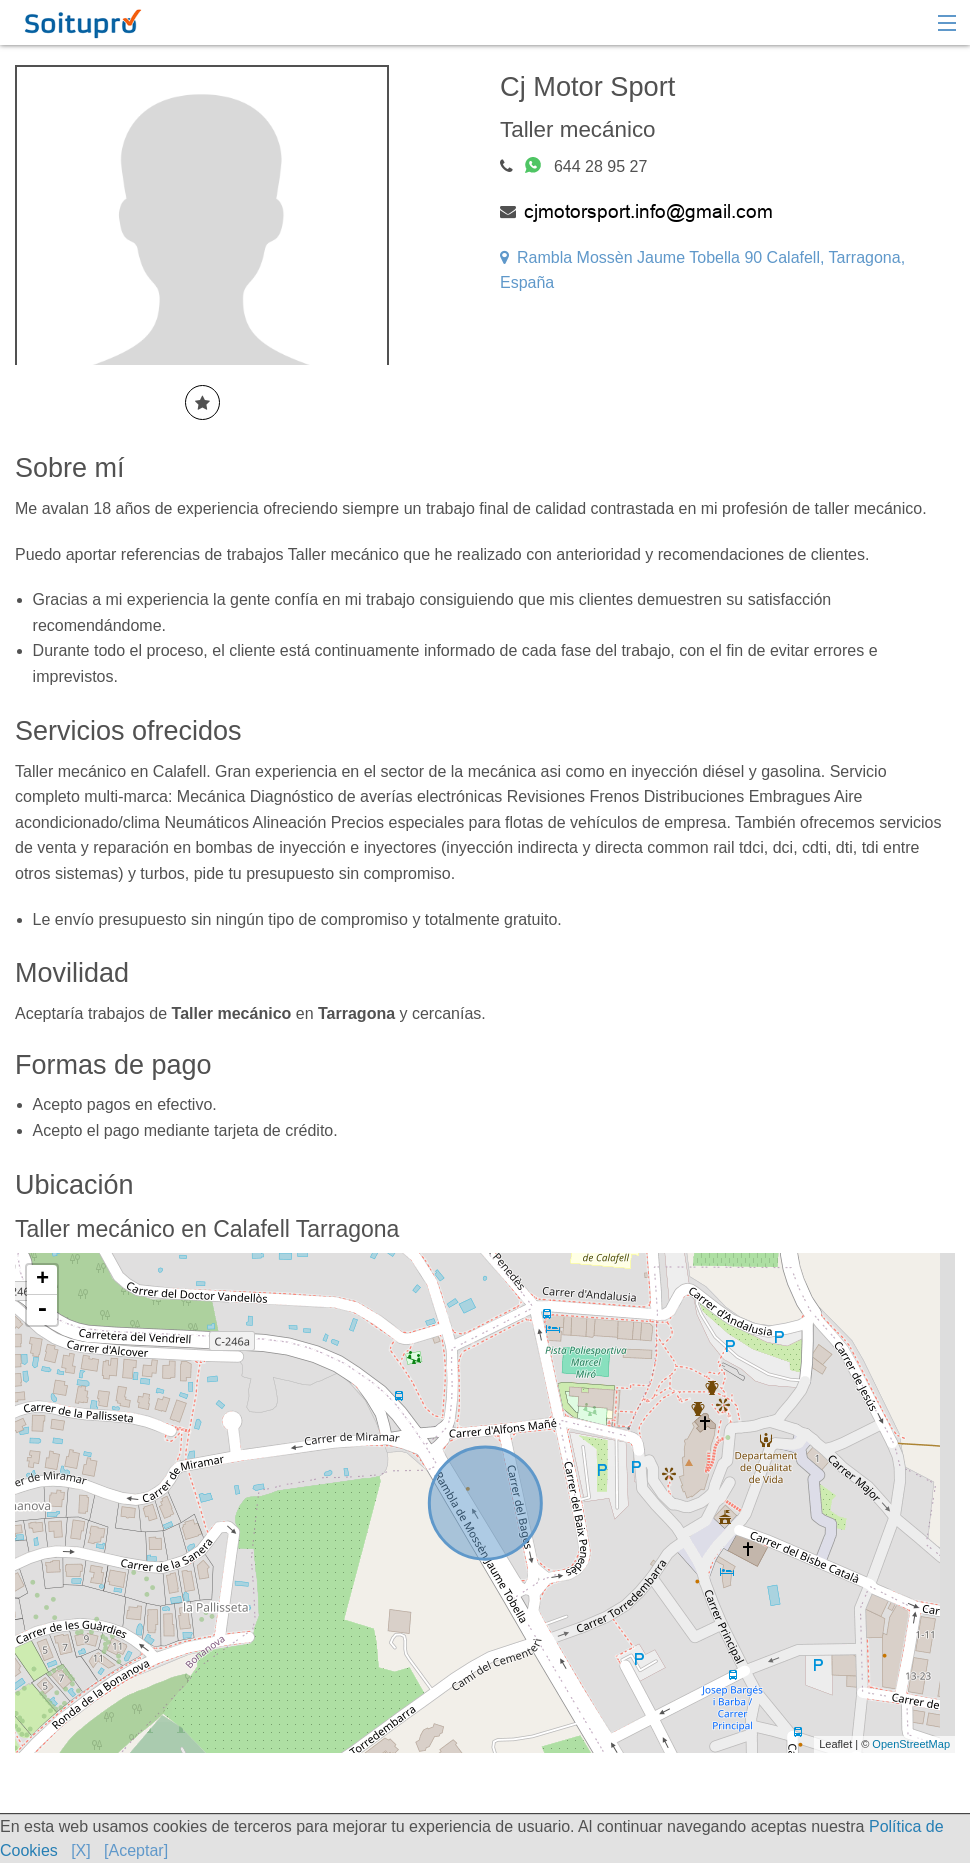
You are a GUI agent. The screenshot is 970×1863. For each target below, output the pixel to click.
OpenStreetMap (911, 1744)
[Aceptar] (136, 1850)
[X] (81, 1850)
